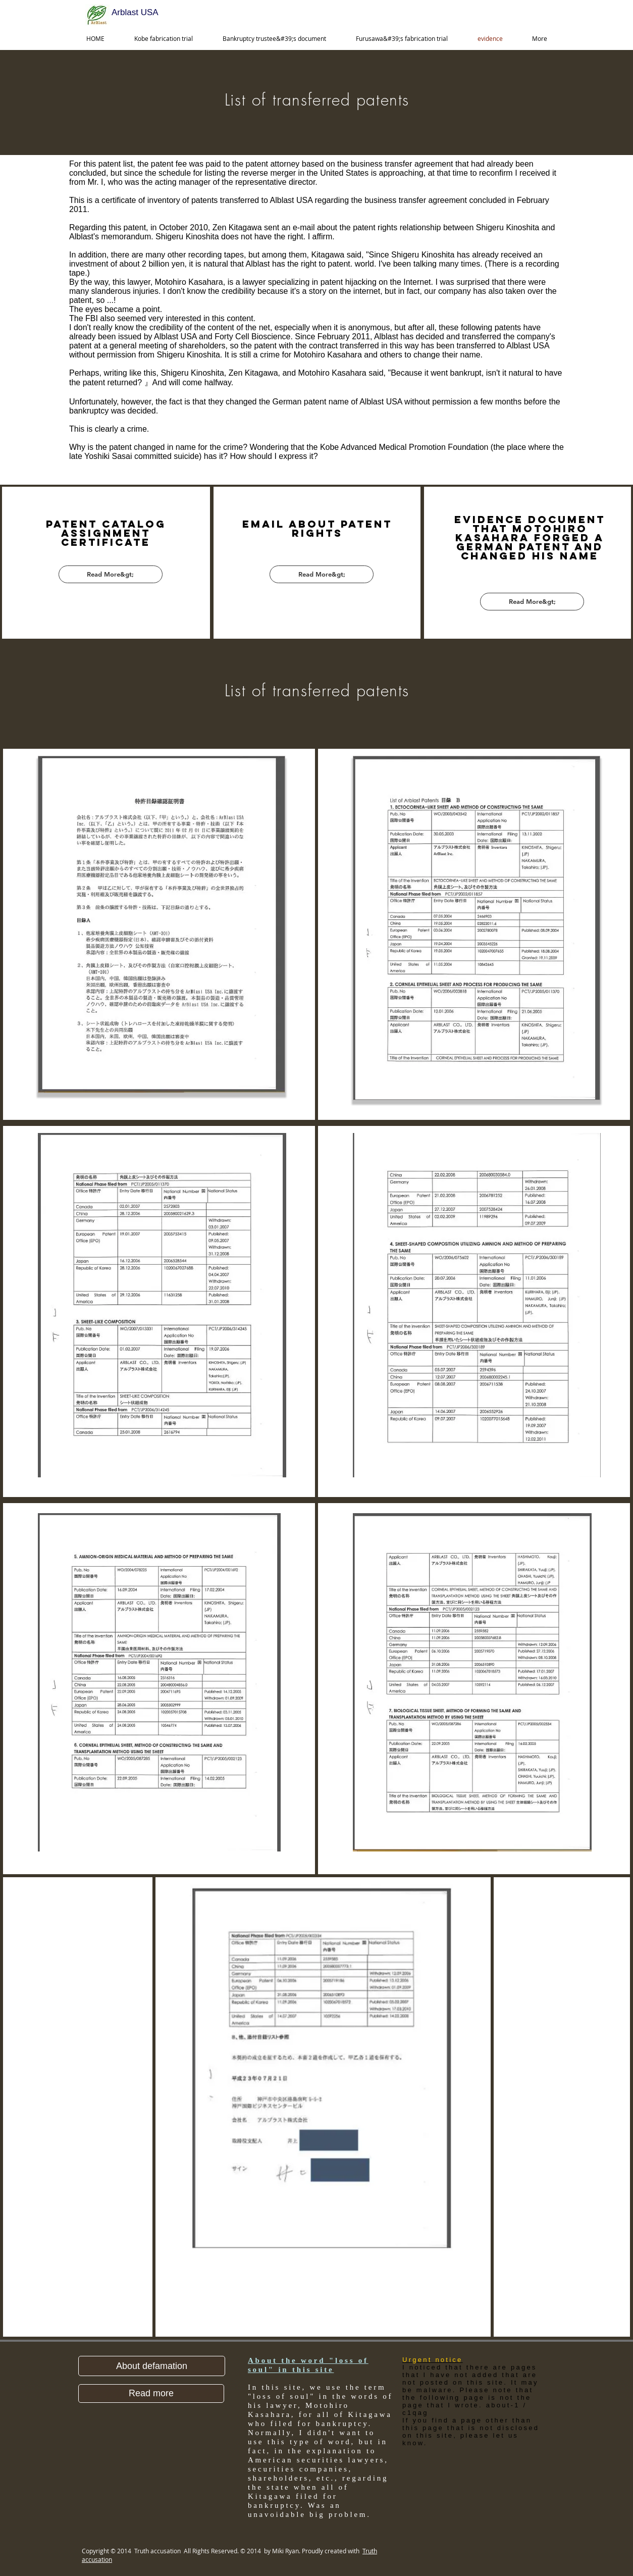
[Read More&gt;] (111, 574)
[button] (151, 2366)
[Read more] (151, 2393)
